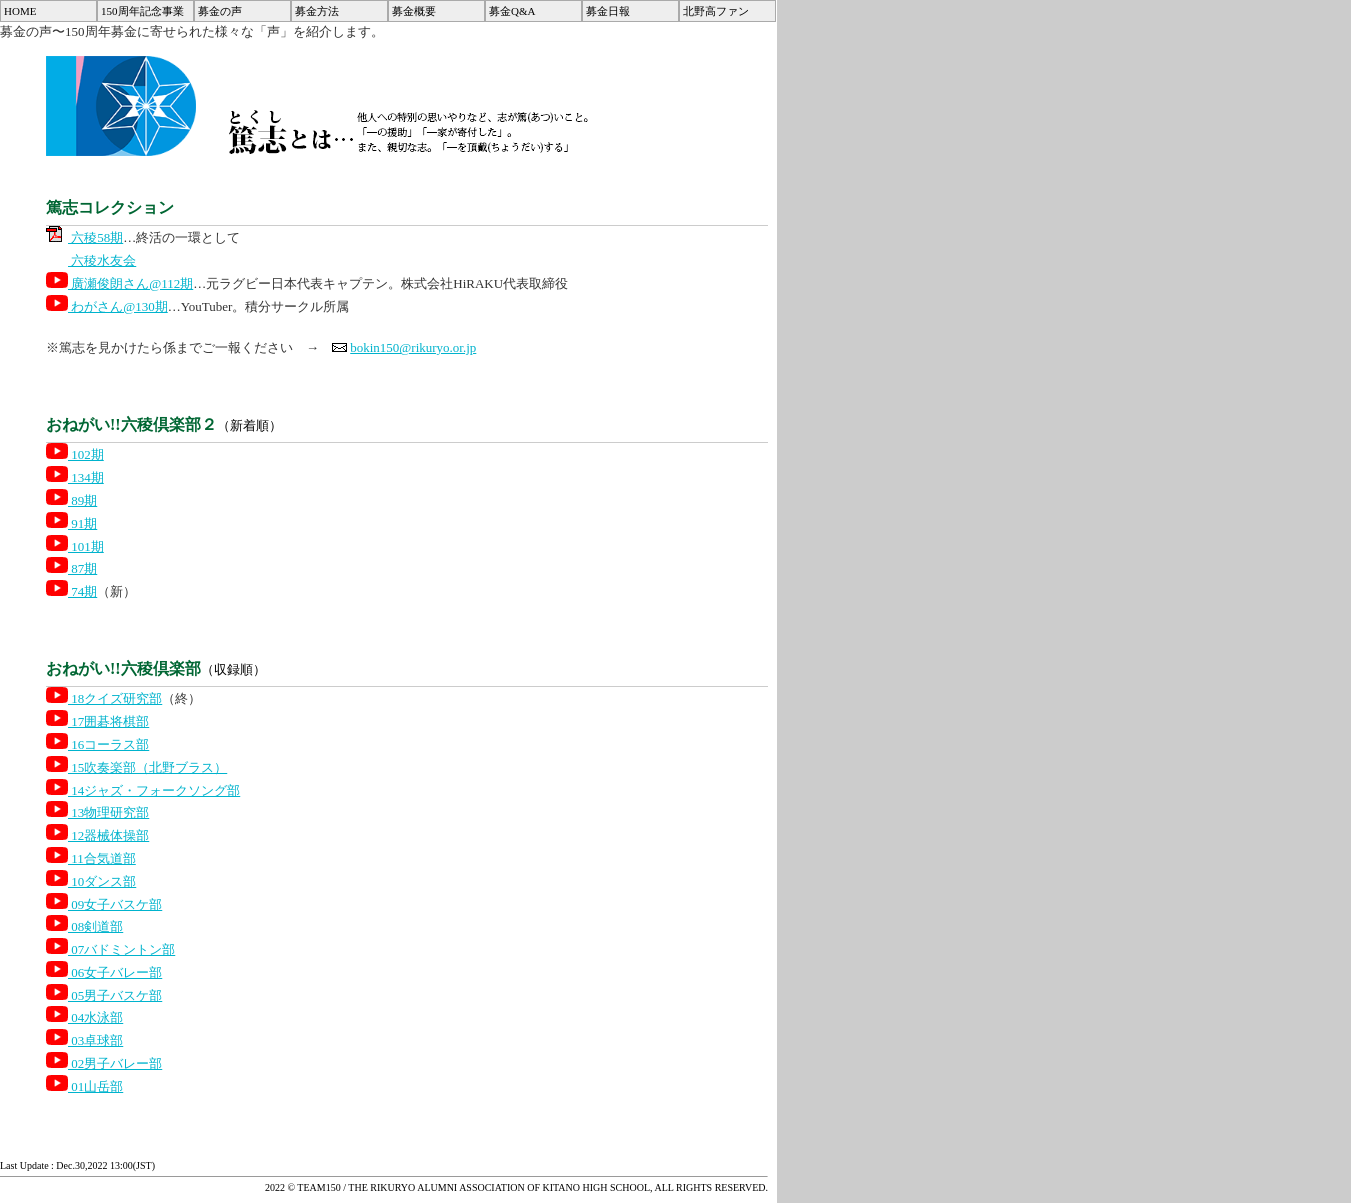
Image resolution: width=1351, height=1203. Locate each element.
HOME (20, 11)
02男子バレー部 (104, 1063)
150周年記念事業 (142, 11)
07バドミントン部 (110, 949)
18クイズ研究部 (104, 698)
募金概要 (414, 11)
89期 (71, 500)
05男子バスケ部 (104, 995)
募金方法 (317, 11)
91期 (71, 523)
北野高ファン (716, 11)
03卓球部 (84, 1040)
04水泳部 (84, 1017)
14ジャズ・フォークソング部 (143, 790)
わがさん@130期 (107, 306)
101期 (75, 546)
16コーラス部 (97, 744)
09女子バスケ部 (104, 904)
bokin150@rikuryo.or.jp (413, 347)
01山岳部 (84, 1086)
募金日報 (608, 11)
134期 (75, 477)
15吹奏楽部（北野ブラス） (136, 767)
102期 (75, 454)
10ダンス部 (91, 881)
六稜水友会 (91, 260)
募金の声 (220, 11)
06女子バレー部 (104, 972)
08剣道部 (84, 926)
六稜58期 (84, 237)
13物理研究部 (97, 812)
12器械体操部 (97, 835)
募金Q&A (512, 11)
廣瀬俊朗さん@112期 (119, 283)
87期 (71, 568)
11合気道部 (91, 858)
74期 (71, 591)
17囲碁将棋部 (97, 721)
